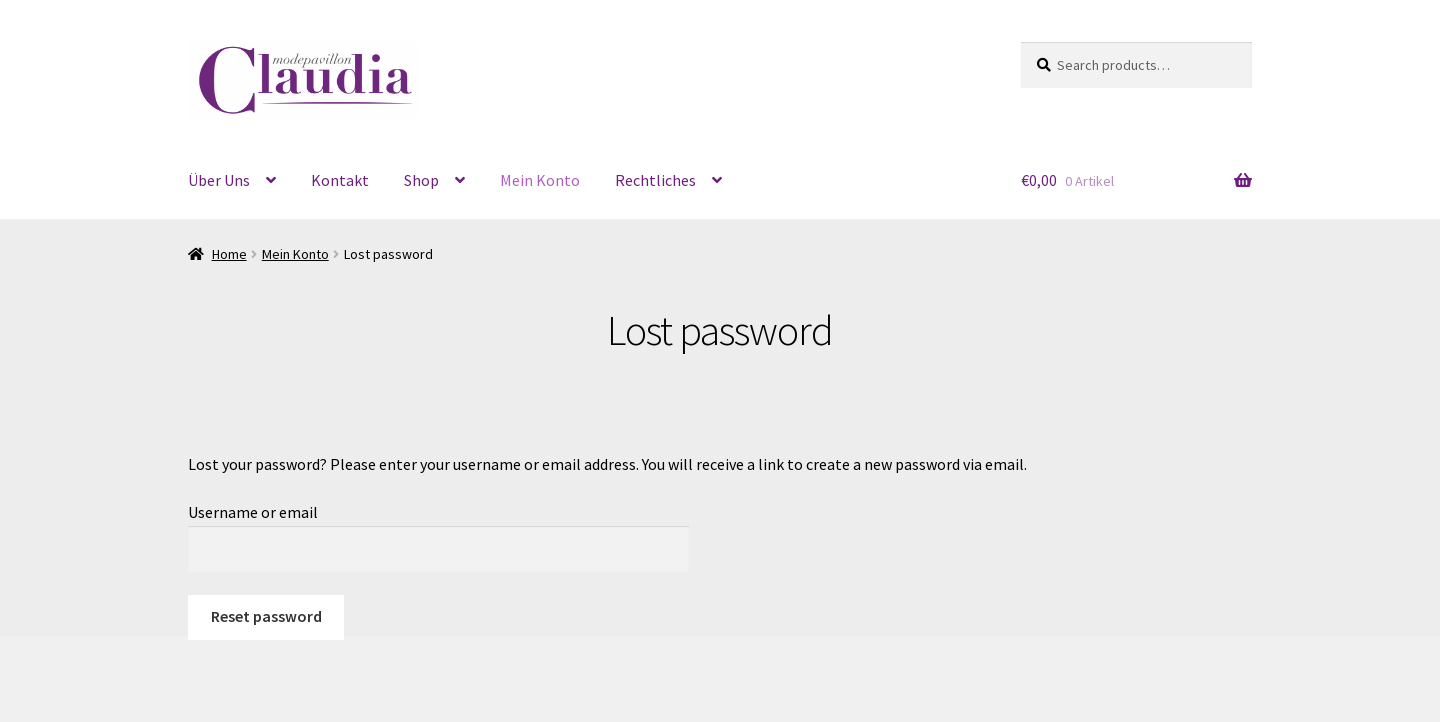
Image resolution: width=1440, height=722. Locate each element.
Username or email (253, 512)
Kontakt (340, 180)
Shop (421, 180)
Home (229, 254)
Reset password (266, 616)
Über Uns (219, 180)
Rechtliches (655, 180)
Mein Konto (540, 180)
